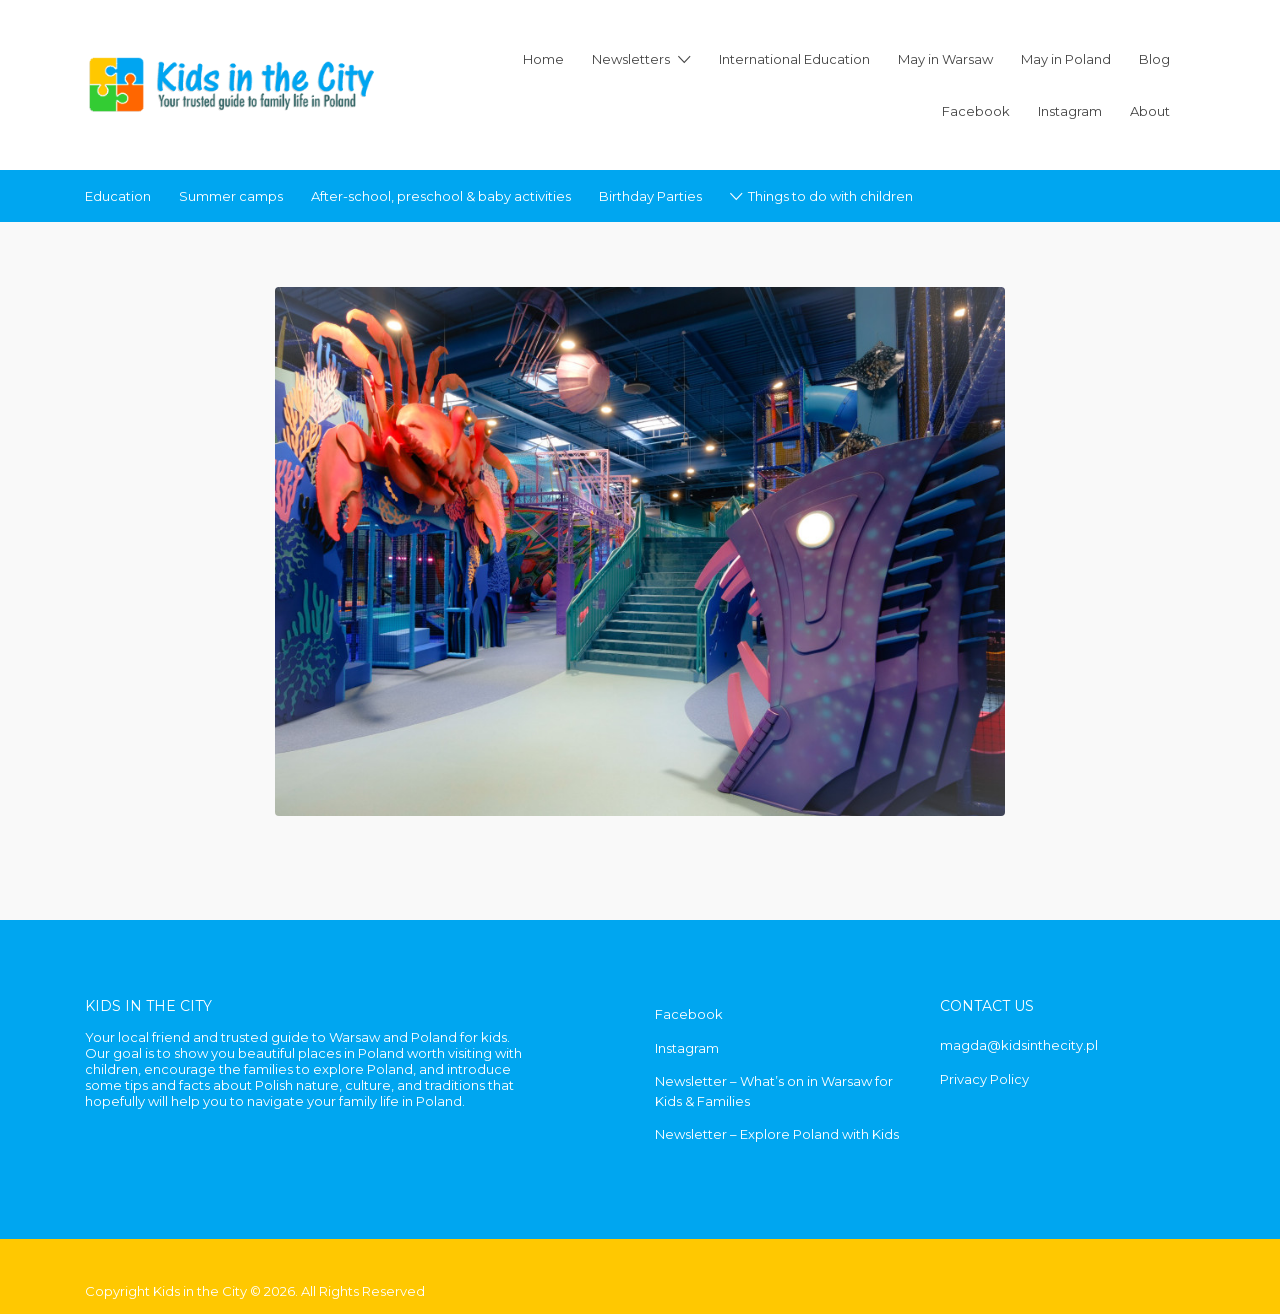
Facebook (976, 111)
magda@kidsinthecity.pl (1019, 1045)
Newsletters (631, 59)
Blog (1154, 59)
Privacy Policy (984, 1079)
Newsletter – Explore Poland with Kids (777, 1134)
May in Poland (1066, 59)
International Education (794, 59)
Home (543, 59)
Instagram (1070, 111)
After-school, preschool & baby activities (441, 196)
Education (118, 196)
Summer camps (231, 196)
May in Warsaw (945, 59)
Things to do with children (830, 196)
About (1150, 111)
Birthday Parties (650, 196)
